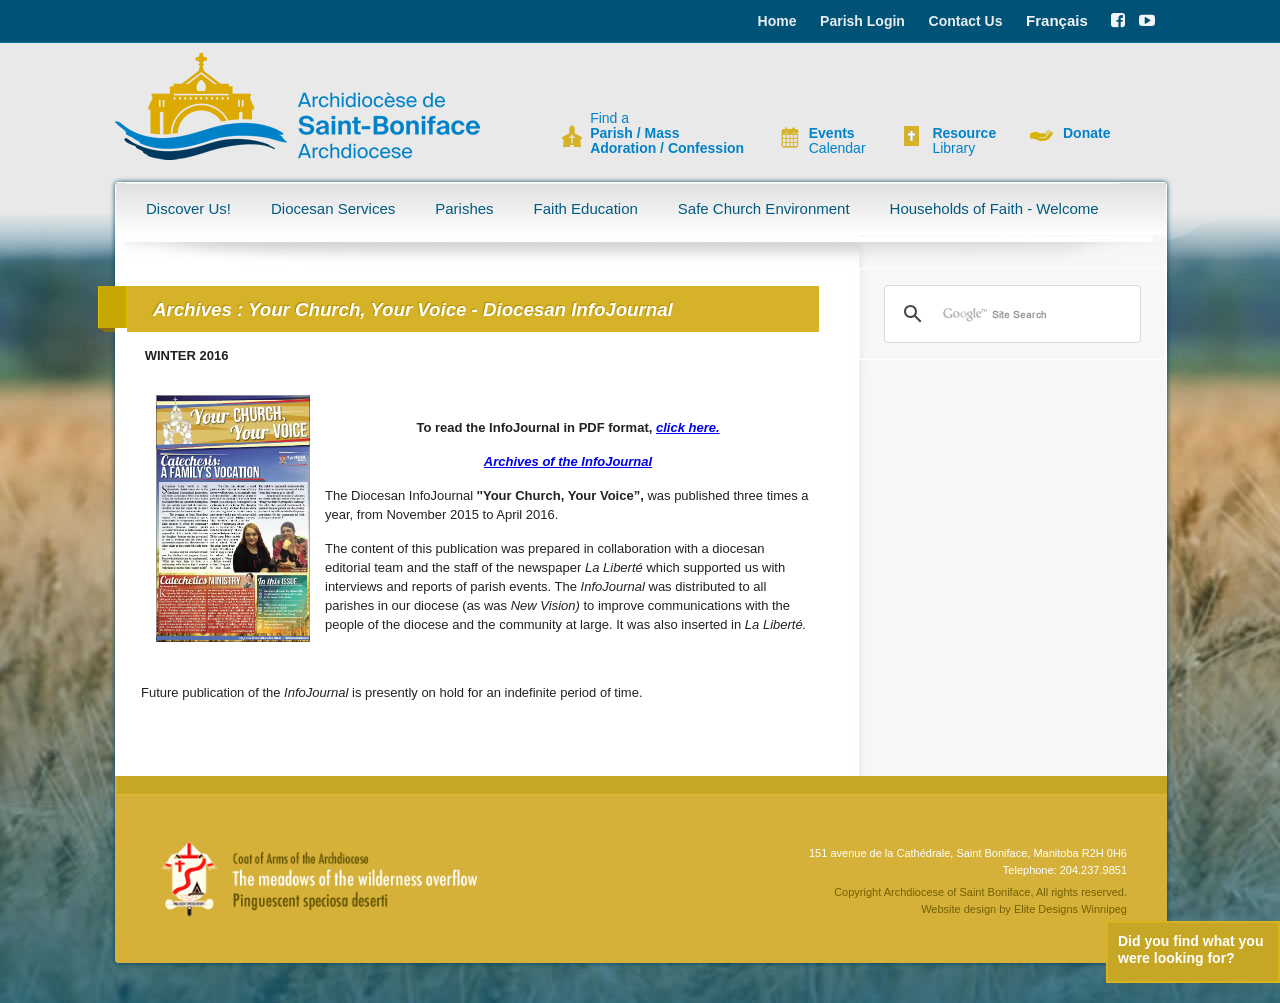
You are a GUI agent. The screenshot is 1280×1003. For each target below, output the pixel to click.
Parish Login (862, 21)
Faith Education (586, 208)
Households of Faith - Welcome (994, 208)
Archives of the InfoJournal (568, 461)
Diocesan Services (333, 208)
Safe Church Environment (764, 208)
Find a (667, 133)
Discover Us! (188, 208)
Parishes (464, 208)
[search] (1009, 314)
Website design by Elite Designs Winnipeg (1024, 909)
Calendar (837, 141)
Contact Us (966, 21)
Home (777, 21)
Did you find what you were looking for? (1190, 949)
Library (964, 141)
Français (1057, 20)
